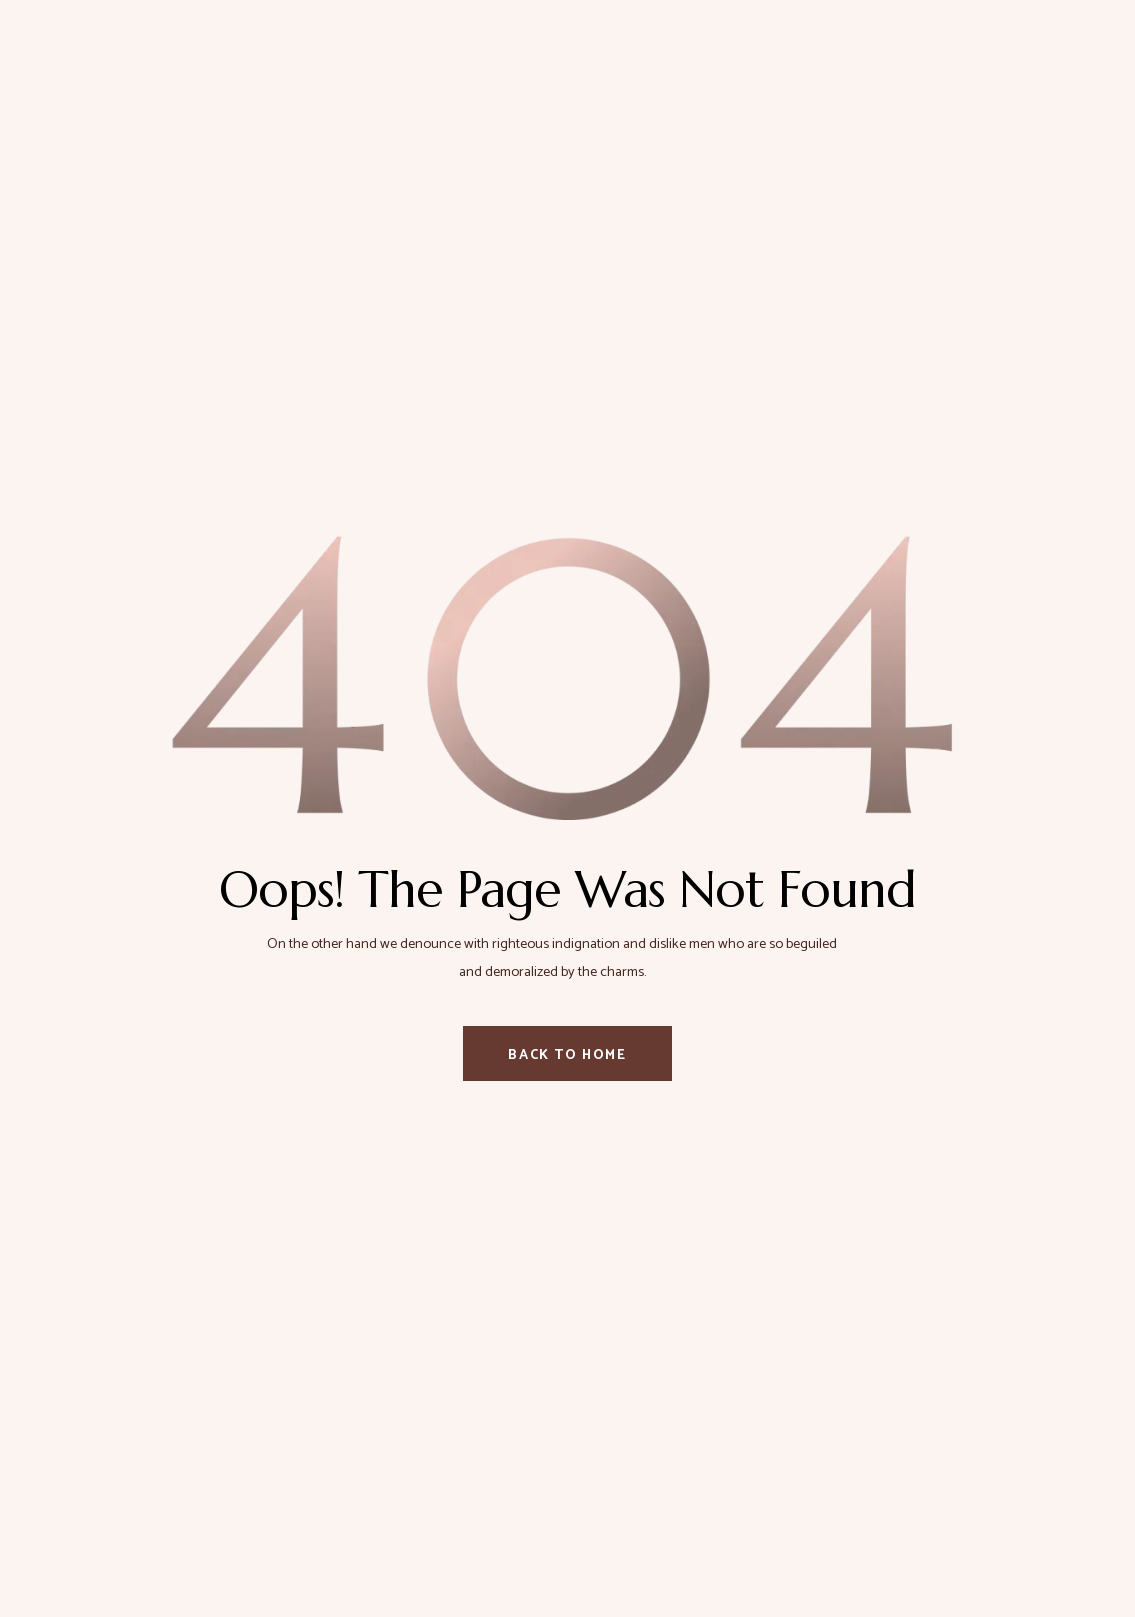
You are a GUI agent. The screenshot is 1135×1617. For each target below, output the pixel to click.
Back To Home (567, 1055)
